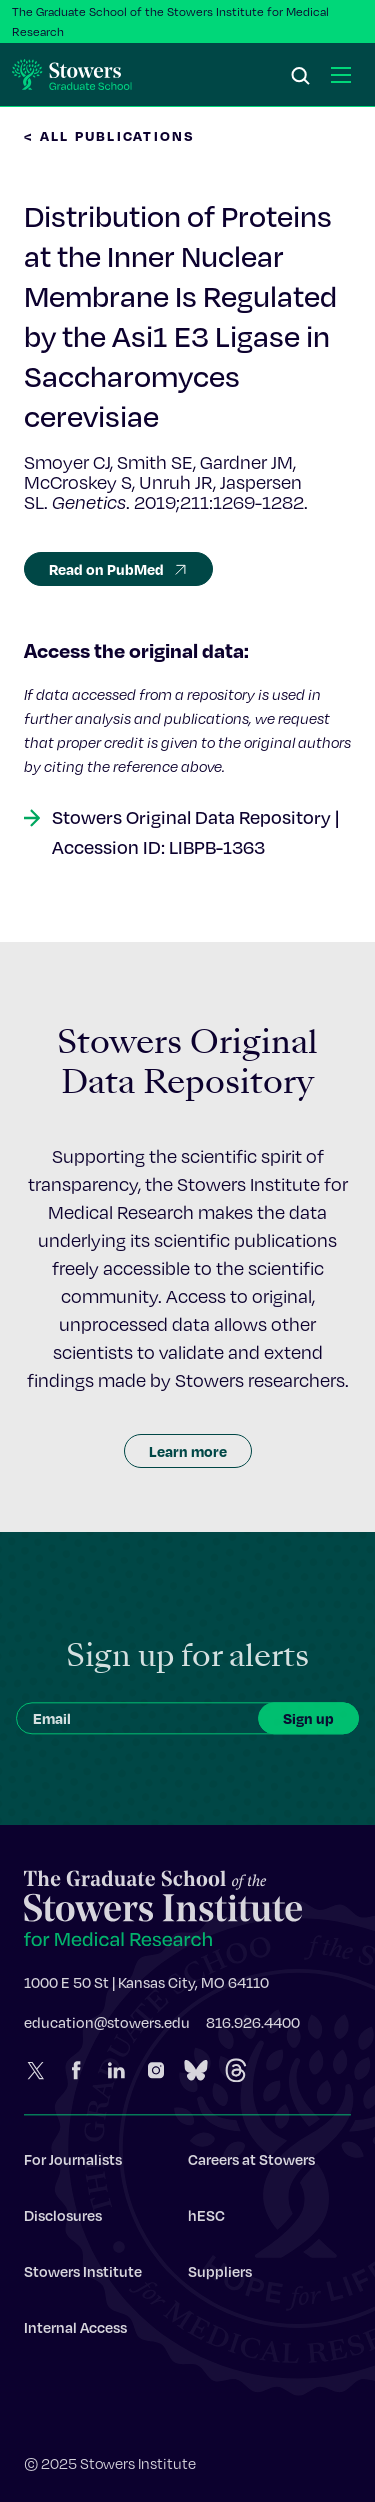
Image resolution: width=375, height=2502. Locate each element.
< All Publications (110, 135)
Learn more (188, 1451)
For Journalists (73, 2163)
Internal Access (75, 2331)
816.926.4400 (253, 2026)
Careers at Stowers (251, 2163)
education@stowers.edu (107, 2026)
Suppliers (220, 2275)
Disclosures (63, 2219)
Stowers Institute (83, 2275)
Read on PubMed (118, 569)
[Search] (301, 77)
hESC (206, 2219)
